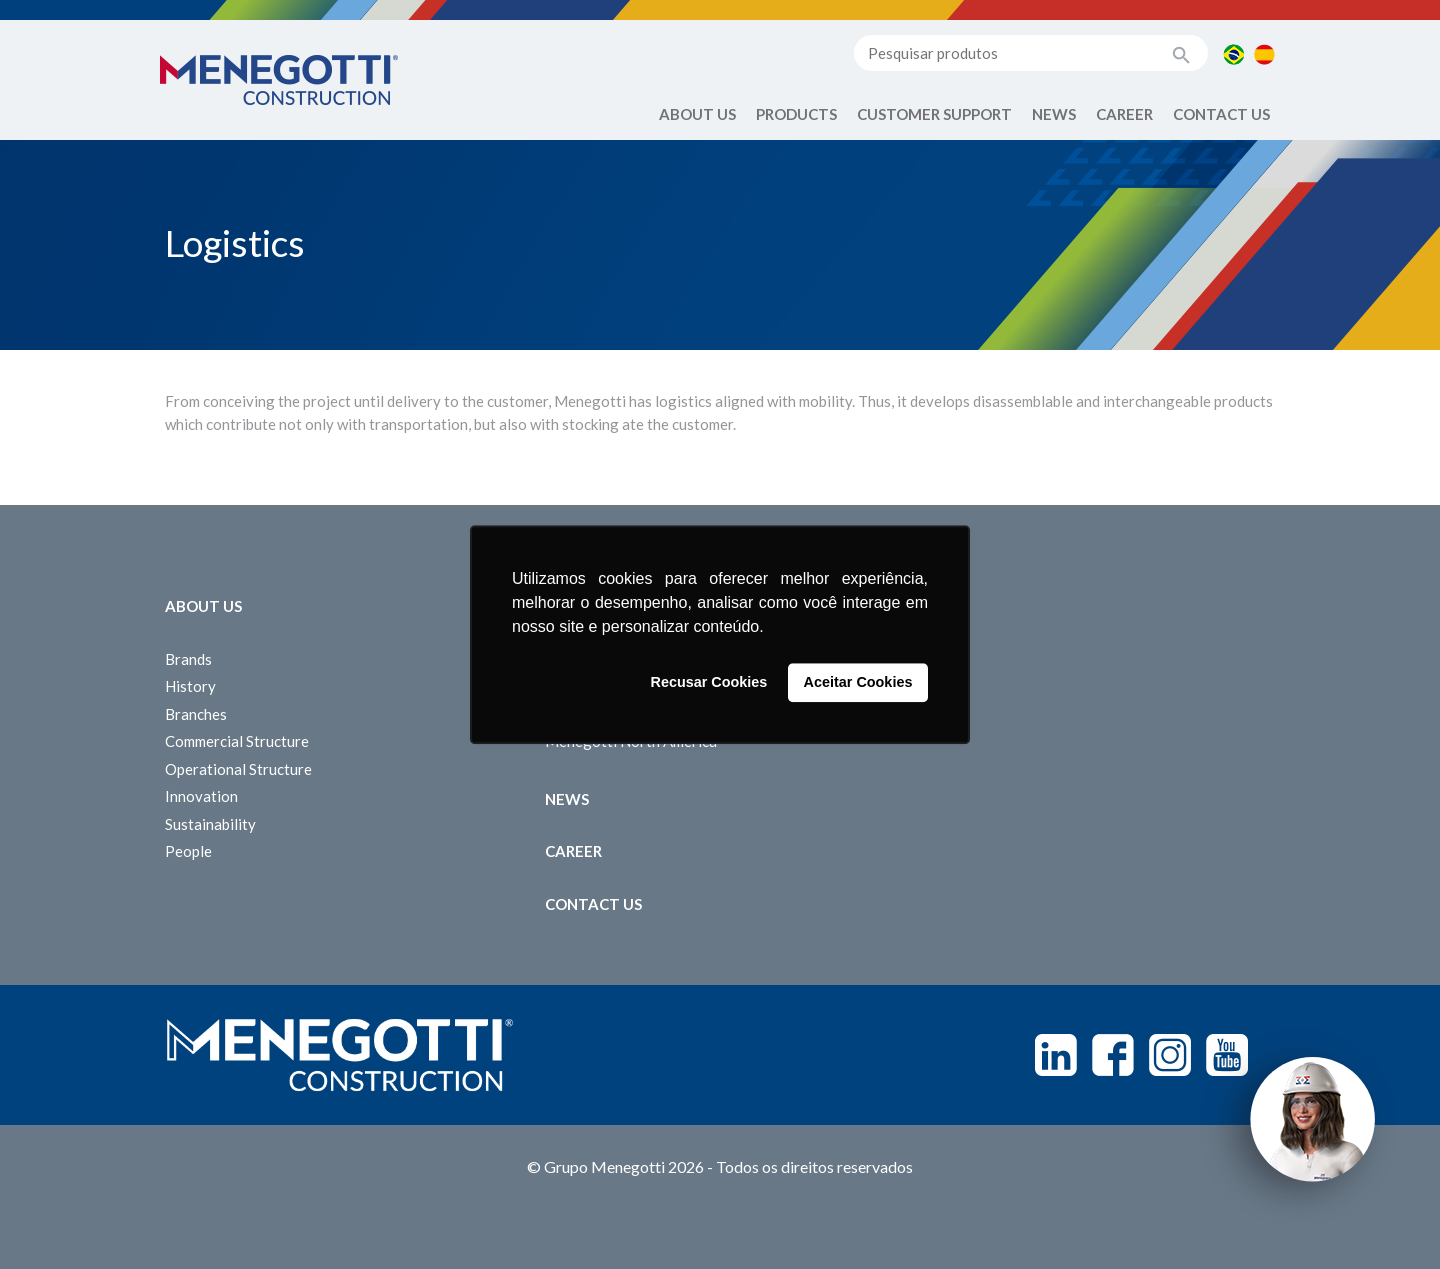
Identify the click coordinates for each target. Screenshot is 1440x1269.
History (190, 686)
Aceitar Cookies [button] (858, 683)
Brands (188, 659)
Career (1124, 114)
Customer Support (934, 114)
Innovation (201, 796)
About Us (697, 114)
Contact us (1221, 114)
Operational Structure (238, 769)
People (188, 851)
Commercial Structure (237, 741)
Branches (196, 714)
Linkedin (1056, 1055)
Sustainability (210, 824)
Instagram (1170, 1055)
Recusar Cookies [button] (709, 683)
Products (796, 114)
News (1054, 114)
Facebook (1113, 1055)
